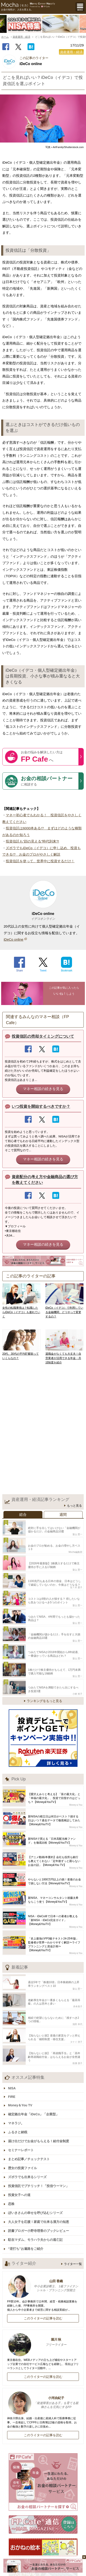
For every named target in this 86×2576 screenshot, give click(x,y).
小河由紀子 (43, 2404)
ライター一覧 (73, 2265)
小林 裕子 (77, 1695)
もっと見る (74, 1507)
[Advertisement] (43, 1445)
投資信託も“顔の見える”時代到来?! (32, 843)
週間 (63, 1516)
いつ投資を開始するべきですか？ (41, 1108)
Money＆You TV (20, 2106)
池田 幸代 (77, 2025)
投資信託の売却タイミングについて (43, 1038)
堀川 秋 (43, 2344)
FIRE (11, 2098)
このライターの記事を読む (43, 2320)
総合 (23, 1516)
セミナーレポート (21, 2151)
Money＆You (75, 1806)
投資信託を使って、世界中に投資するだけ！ (40, 862)
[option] (43, 24)
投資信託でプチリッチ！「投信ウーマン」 (38, 2187)
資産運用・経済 (21, 36)
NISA (12, 2089)
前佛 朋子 (77, 2064)
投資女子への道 (19, 2196)
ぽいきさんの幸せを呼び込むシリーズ (35, 2214)
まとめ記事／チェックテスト (29, 2160)
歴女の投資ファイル (22, 2169)
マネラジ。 (16, 2124)
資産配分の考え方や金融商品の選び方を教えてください (45, 1181)
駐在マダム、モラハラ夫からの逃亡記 (35, 2241)
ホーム (5, 36)
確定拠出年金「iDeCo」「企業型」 (33, 2115)
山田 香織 (43, 2287)
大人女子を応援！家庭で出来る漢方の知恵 (38, 2223)
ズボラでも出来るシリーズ (27, 2178)
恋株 (11, 2205)
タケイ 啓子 (76, 2043)
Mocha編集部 (75, 1553)
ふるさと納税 (17, 2133)
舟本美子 (77, 2008)
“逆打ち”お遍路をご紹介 (25, 2250)
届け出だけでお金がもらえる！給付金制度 (38, 2142)
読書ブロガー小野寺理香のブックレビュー (38, 2232)
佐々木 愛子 (76, 1589)
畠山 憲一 (77, 1535)
